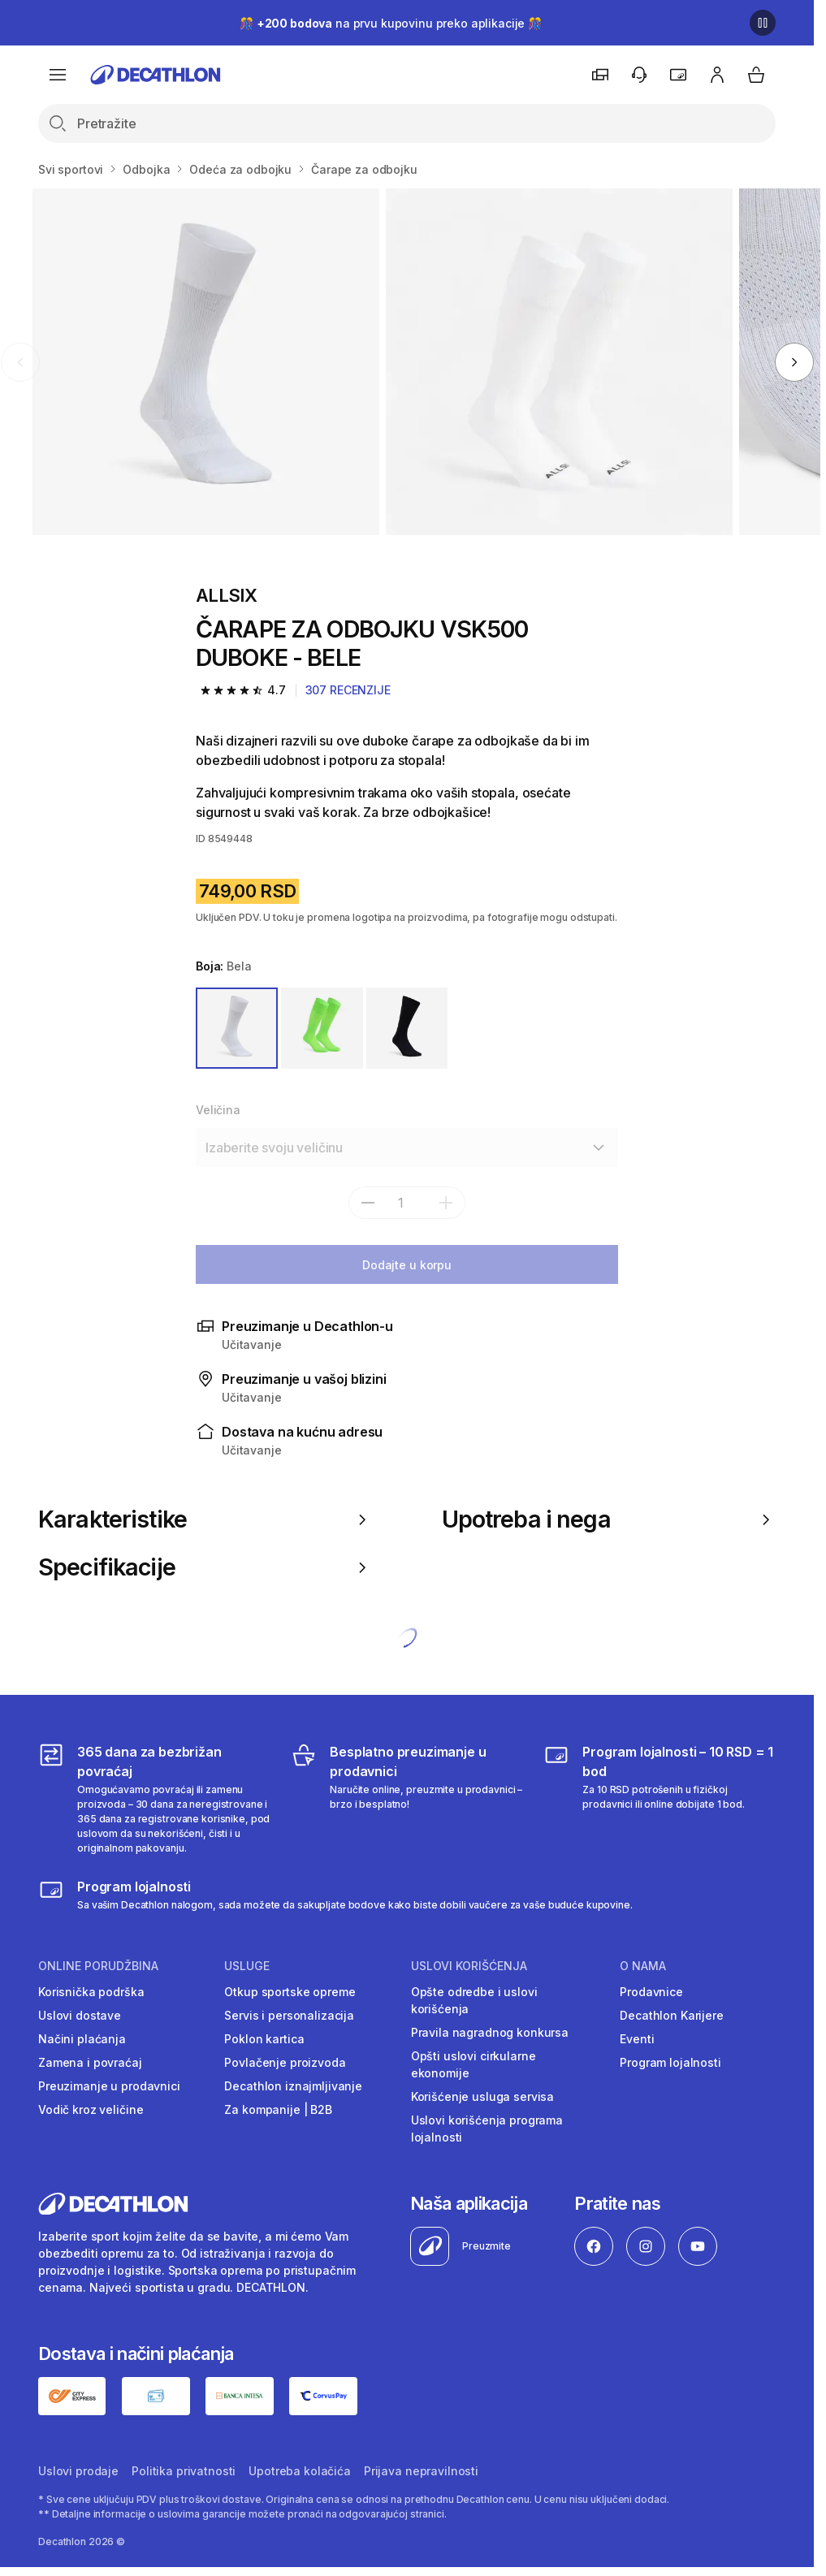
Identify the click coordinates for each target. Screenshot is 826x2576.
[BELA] (237, 1029)
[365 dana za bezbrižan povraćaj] (154, 1799)
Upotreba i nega (609, 1519)
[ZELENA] (322, 1029)
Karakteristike (205, 1519)
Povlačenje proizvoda (284, 2062)
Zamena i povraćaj (90, 2062)
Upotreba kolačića (300, 2471)
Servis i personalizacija (289, 2015)
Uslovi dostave (79, 2015)
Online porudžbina (98, 1966)
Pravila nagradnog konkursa (490, 2032)
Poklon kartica (264, 2039)
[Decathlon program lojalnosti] (335, 1895)
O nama (643, 1966)
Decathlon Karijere (671, 2015)
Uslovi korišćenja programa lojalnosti (487, 2128)
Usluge (247, 1966)
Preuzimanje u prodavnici (109, 2086)
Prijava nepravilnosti (421, 2471)
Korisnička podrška (91, 1992)
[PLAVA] (407, 1029)
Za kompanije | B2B (277, 2109)
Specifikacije (205, 1567)
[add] (445, 1202)
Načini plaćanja (82, 2039)
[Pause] (763, 23)
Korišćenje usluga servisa (483, 2096)
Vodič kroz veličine (90, 2109)
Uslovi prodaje (78, 2471)
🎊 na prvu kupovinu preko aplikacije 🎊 (391, 23)
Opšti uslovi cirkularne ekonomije (473, 2064)
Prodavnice (651, 1992)
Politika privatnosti (184, 2471)
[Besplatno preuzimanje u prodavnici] (407, 1799)
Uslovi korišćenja (469, 1966)
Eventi (637, 2039)
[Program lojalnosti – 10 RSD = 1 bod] (659, 1799)
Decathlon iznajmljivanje (293, 2086)
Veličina (218, 1110)
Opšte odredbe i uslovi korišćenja (474, 2000)
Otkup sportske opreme (289, 1992)
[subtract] (367, 1202)
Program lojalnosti (670, 2062)
